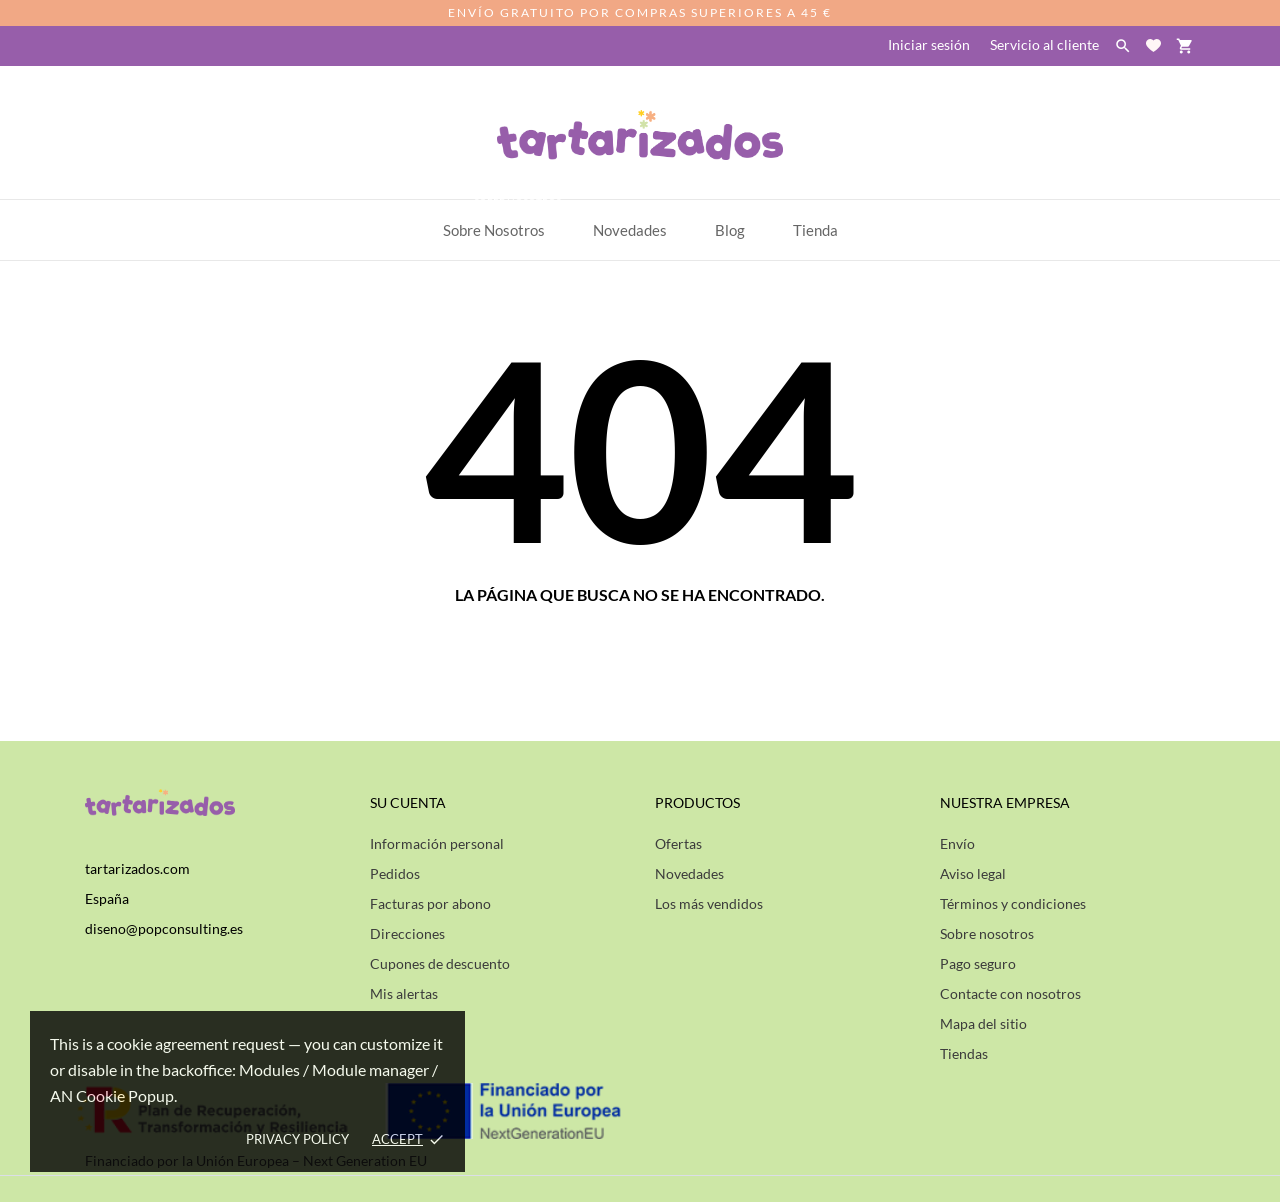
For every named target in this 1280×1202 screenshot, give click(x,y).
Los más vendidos (709, 903)
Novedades (689, 873)
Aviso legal (973, 873)
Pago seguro (978, 963)
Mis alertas (404, 993)
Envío (957, 843)
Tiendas (964, 1053)
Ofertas (678, 843)
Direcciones (407, 933)
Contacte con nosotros (1010, 993)
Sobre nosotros (987, 933)
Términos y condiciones (1013, 903)
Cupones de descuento (440, 963)
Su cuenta (408, 802)
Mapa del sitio (983, 1023)
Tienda (815, 230)
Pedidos (395, 873)
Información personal (437, 843)
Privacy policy (297, 1139)
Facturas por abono (430, 903)
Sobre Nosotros (503, 219)
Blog (730, 230)
